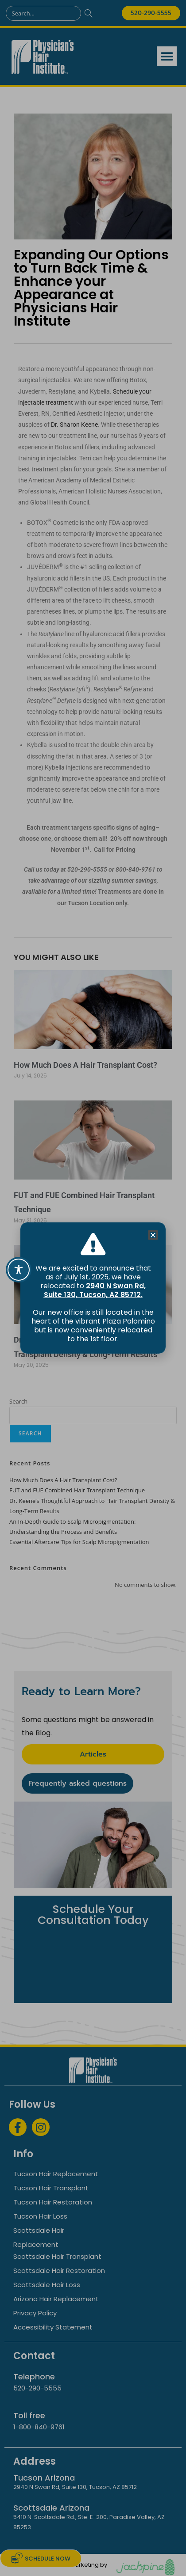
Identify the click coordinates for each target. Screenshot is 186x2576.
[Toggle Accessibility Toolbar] (19, 1270)
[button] (153, 1235)
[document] (93, 1288)
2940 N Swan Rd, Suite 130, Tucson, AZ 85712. (95, 1290)
